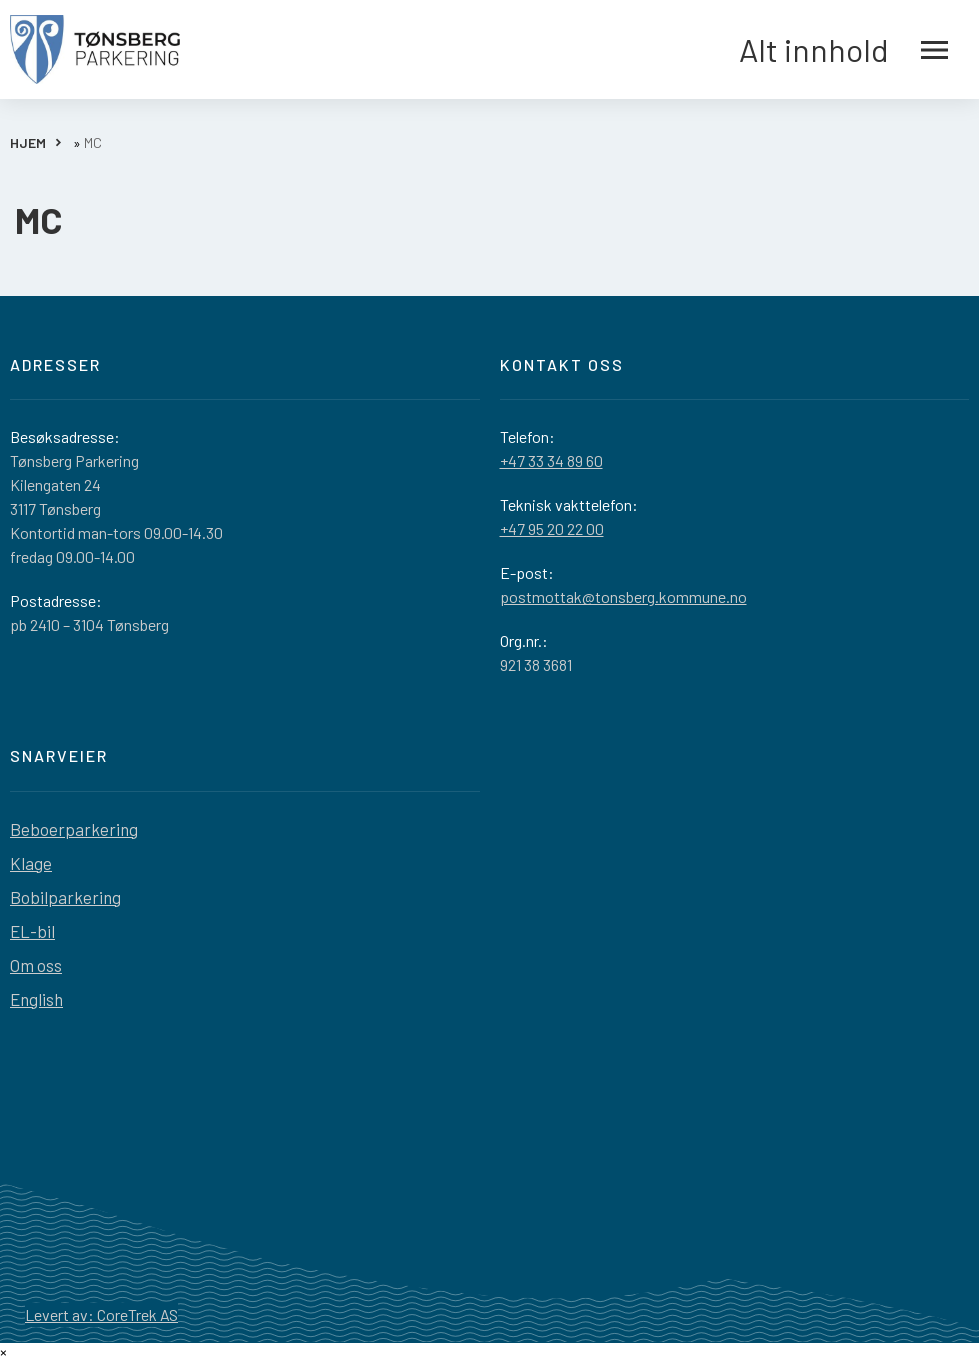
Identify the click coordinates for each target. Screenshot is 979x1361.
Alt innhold (843, 50)
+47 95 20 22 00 (552, 528)
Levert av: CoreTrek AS (101, 1314)
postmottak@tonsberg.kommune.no (623, 596)
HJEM (28, 142)
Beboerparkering (74, 829)
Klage (31, 863)
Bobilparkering (65, 897)
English (36, 999)
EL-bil (32, 931)
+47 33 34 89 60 (551, 460)
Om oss (36, 965)
